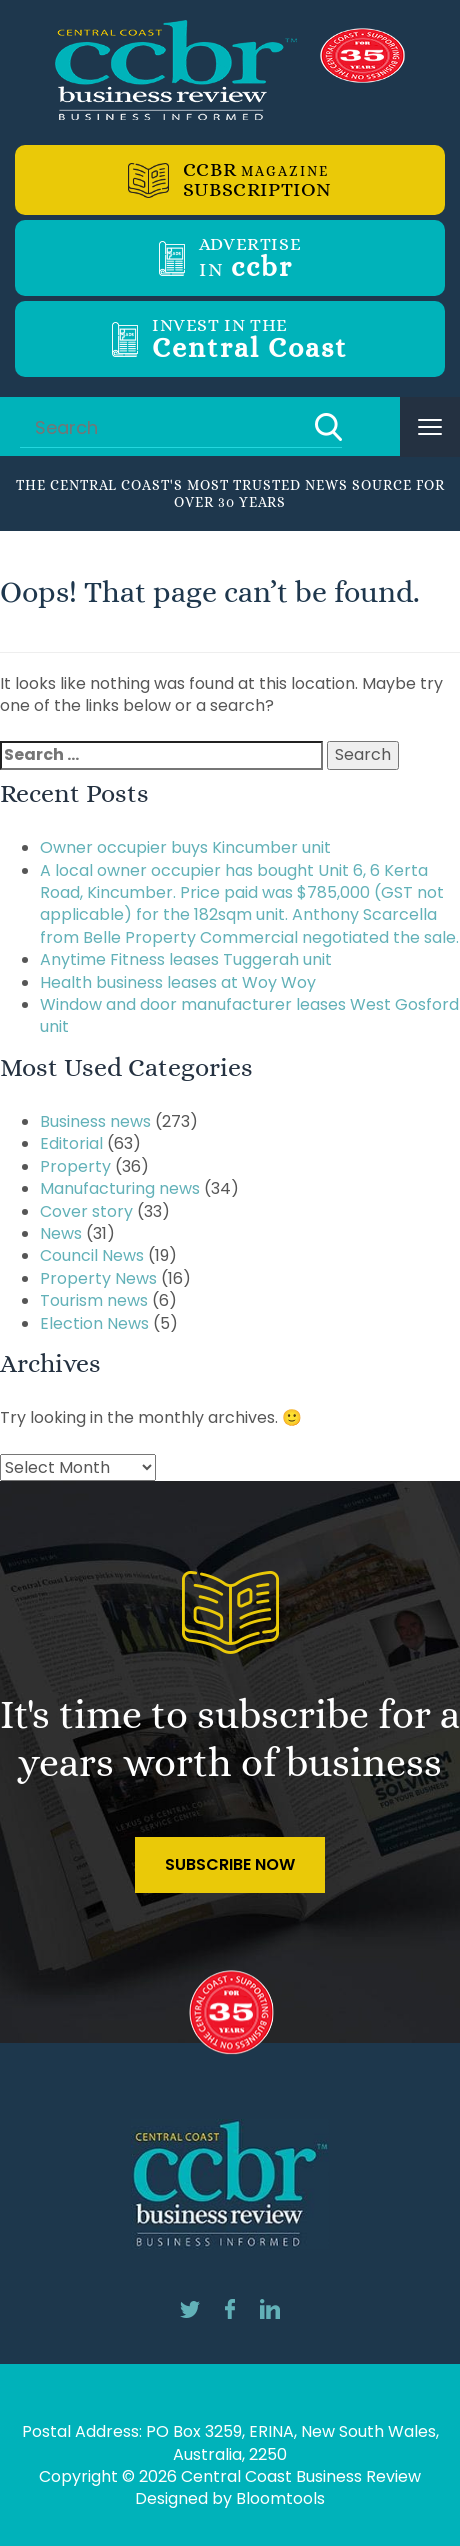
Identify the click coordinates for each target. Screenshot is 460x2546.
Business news (95, 1121)
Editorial (71, 1143)
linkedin (270, 2309)
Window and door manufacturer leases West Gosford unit (249, 1015)
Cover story (86, 1211)
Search (328, 427)
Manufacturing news (120, 1188)
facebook (230, 2309)
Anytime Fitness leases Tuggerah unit (186, 959)
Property (75, 1166)
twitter (190, 2309)
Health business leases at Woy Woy (178, 982)
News (61, 1233)
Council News (92, 1255)
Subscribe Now (230, 1864)
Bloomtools (280, 2498)
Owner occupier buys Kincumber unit (185, 847)
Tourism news (94, 1300)
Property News (98, 1278)
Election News (94, 1323)
